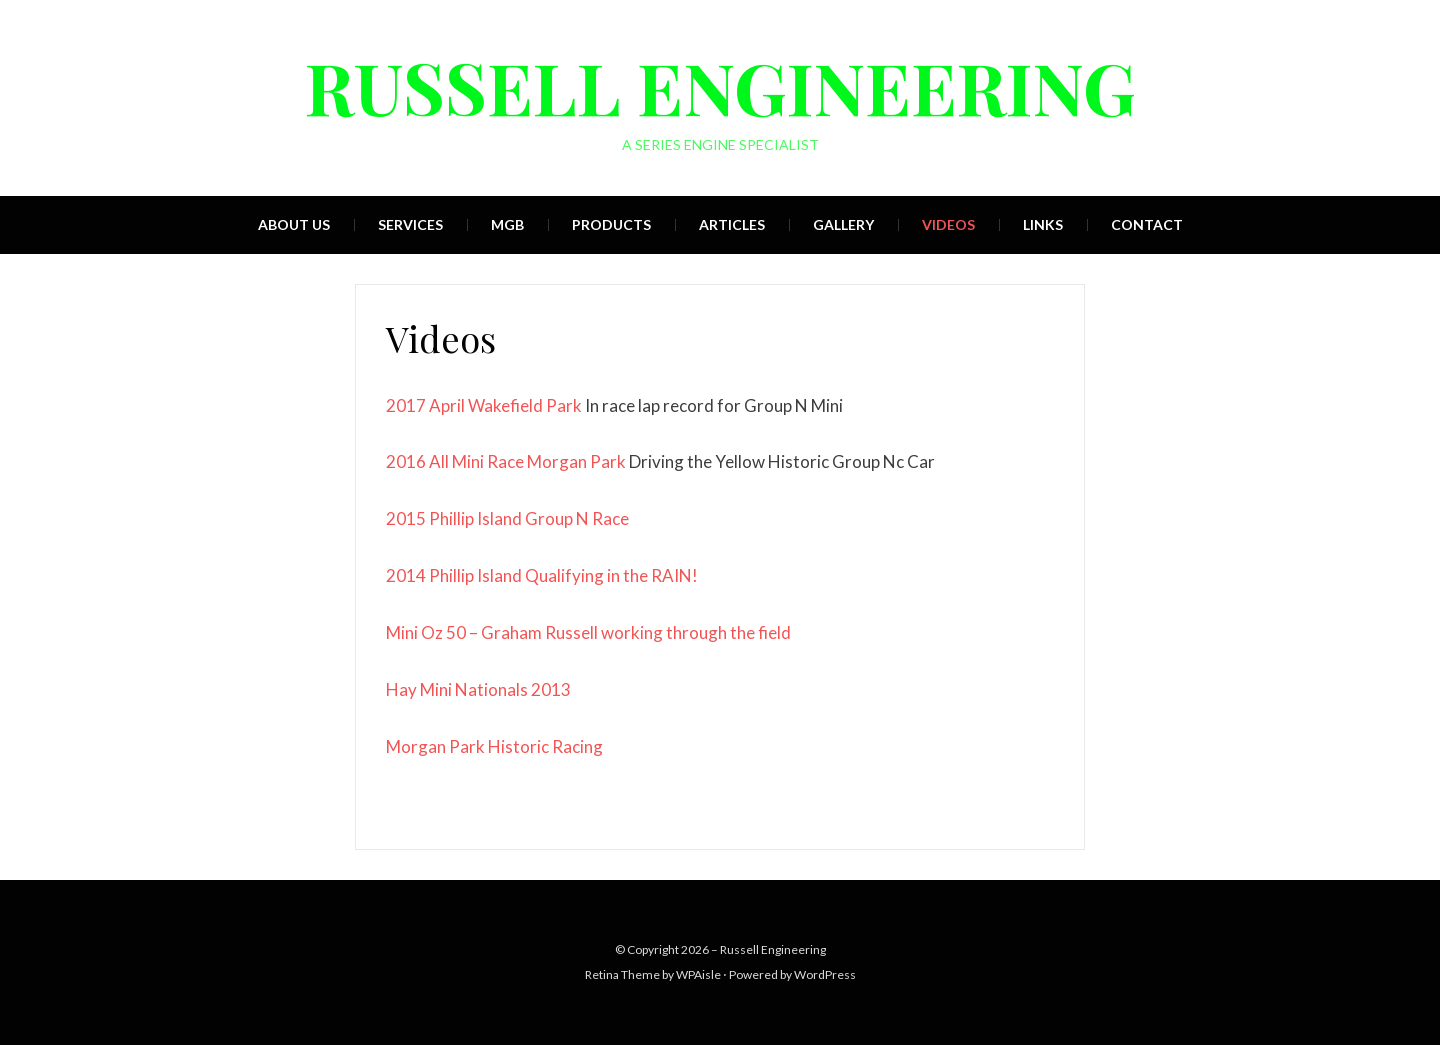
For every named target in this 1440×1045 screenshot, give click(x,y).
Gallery (843, 224)
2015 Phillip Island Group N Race (507, 518)
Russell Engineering (720, 86)
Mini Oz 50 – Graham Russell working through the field (588, 632)
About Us (294, 224)
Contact (1147, 224)
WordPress (825, 974)
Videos (948, 224)
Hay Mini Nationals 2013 (478, 689)
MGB (507, 224)
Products (611, 224)
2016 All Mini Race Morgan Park (506, 461)
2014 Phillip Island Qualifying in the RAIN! (542, 575)
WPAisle (698, 974)
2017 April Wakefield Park (484, 405)
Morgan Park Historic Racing (494, 746)
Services (410, 224)
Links (1043, 224)
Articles (732, 224)
